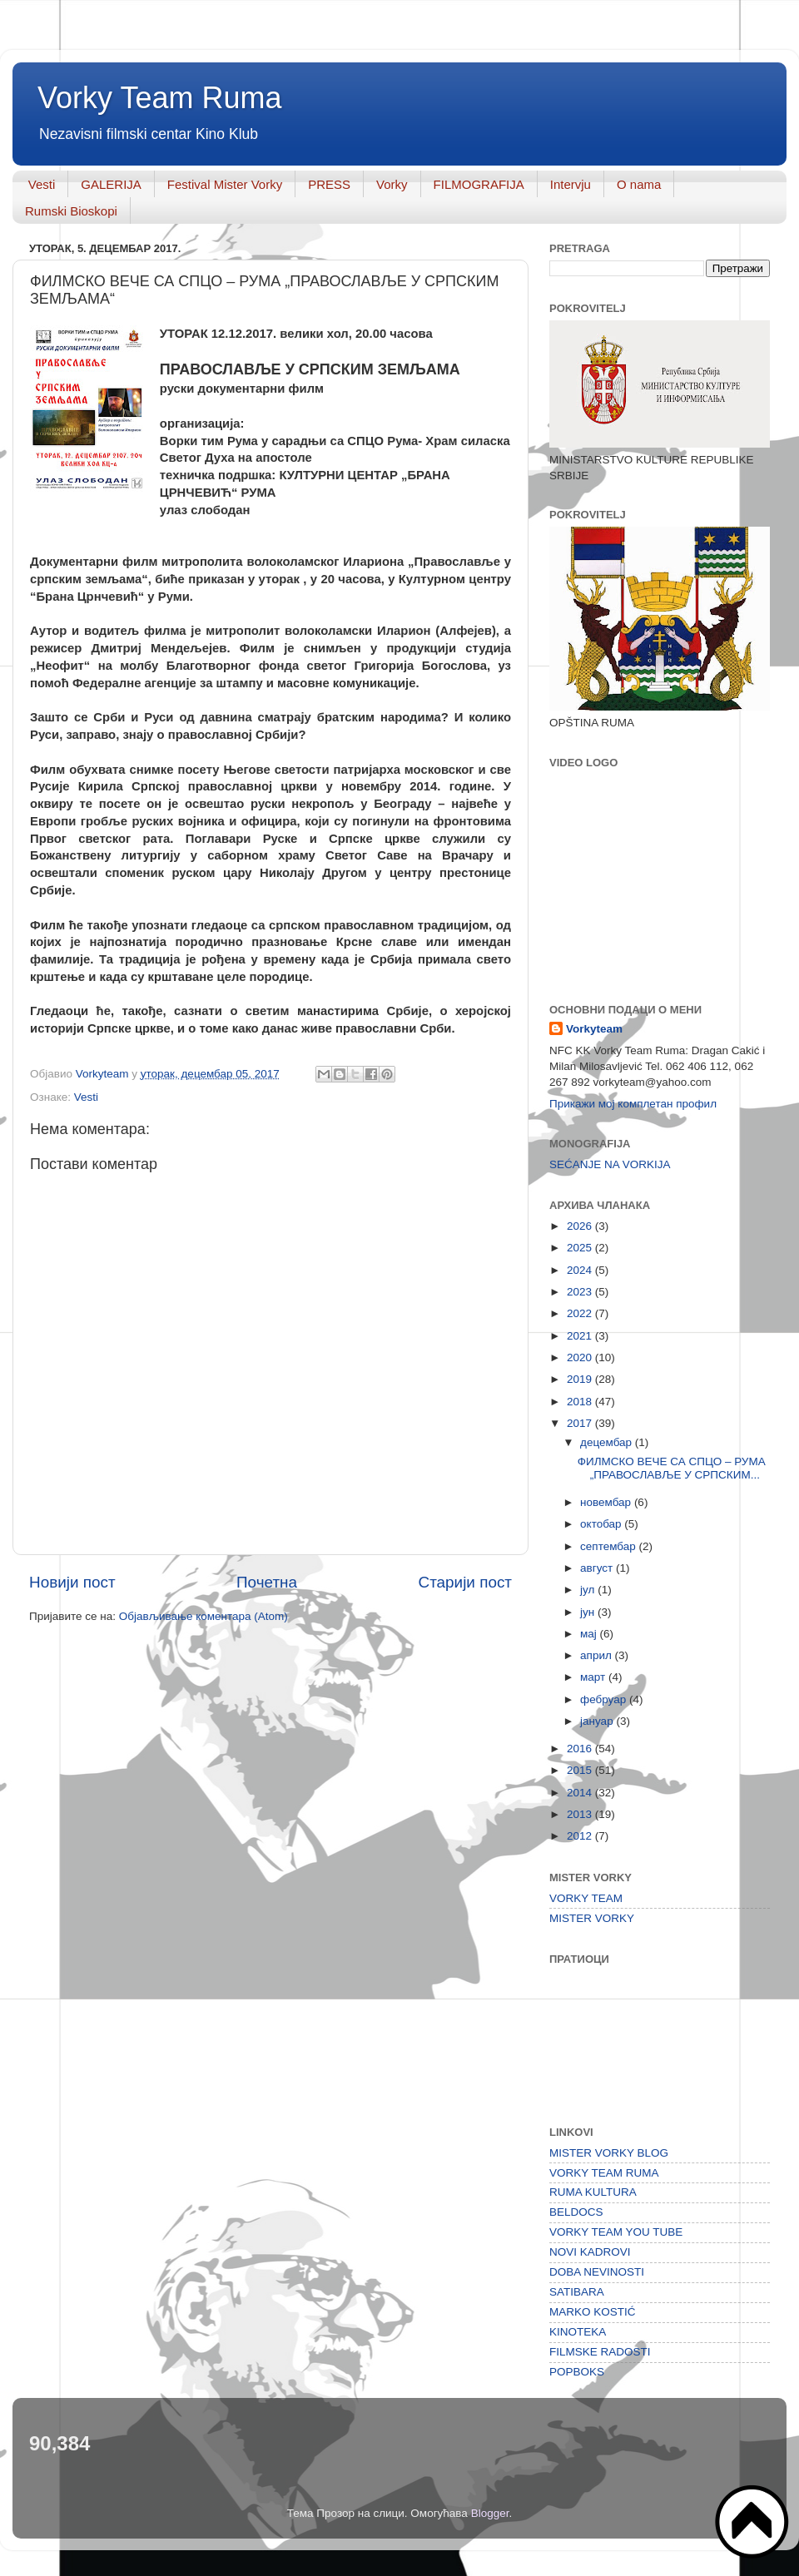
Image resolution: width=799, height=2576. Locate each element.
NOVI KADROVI (590, 2252)
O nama (639, 184)
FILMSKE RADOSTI (600, 2352)
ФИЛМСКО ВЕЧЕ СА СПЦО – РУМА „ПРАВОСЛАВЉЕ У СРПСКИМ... (672, 1468)
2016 (581, 1748)
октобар (602, 1524)
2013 (581, 1814)
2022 (581, 1313)
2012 (581, 1836)
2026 (581, 1226)
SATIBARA (576, 2292)
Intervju (570, 184)
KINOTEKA (577, 2332)
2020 (581, 1357)
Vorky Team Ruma (159, 98)
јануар (598, 1721)
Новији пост (72, 1582)
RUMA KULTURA (593, 2192)
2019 (581, 1379)
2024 (581, 1270)
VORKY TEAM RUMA (604, 2173)
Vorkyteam (594, 1029)
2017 (581, 1423)
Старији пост (465, 1582)
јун (589, 1612)
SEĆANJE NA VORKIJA (610, 1164)
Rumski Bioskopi (71, 211)
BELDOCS (576, 2212)
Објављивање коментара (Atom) (203, 1616)
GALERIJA (111, 184)
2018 (581, 1401)
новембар (607, 1502)
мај (590, 1633)
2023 (581, 1292)
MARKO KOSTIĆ (592, 2312)
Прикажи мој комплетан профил (633, 1103)
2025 (581, 1247)
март (594, 1677)
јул (589, 1589)
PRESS (329, 184)
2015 (581, 1770)
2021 (581, 1336)
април (597, 1655)
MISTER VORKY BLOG (608, 2153)
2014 (581, 1792)
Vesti (42, 184)
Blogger (490, 2513)
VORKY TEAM (586, 1898)
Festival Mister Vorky (224, 184)
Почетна (266, 1582)
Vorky (392, 184)
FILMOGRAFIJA (479, 184)
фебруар (604, 1699)
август (598, 1568)
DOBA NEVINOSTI (596, 2272)
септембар (609, 1546)
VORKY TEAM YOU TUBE (615, 2232)
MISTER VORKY (591, 1918)
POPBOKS (576, 2371)
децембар (607, 1442)
